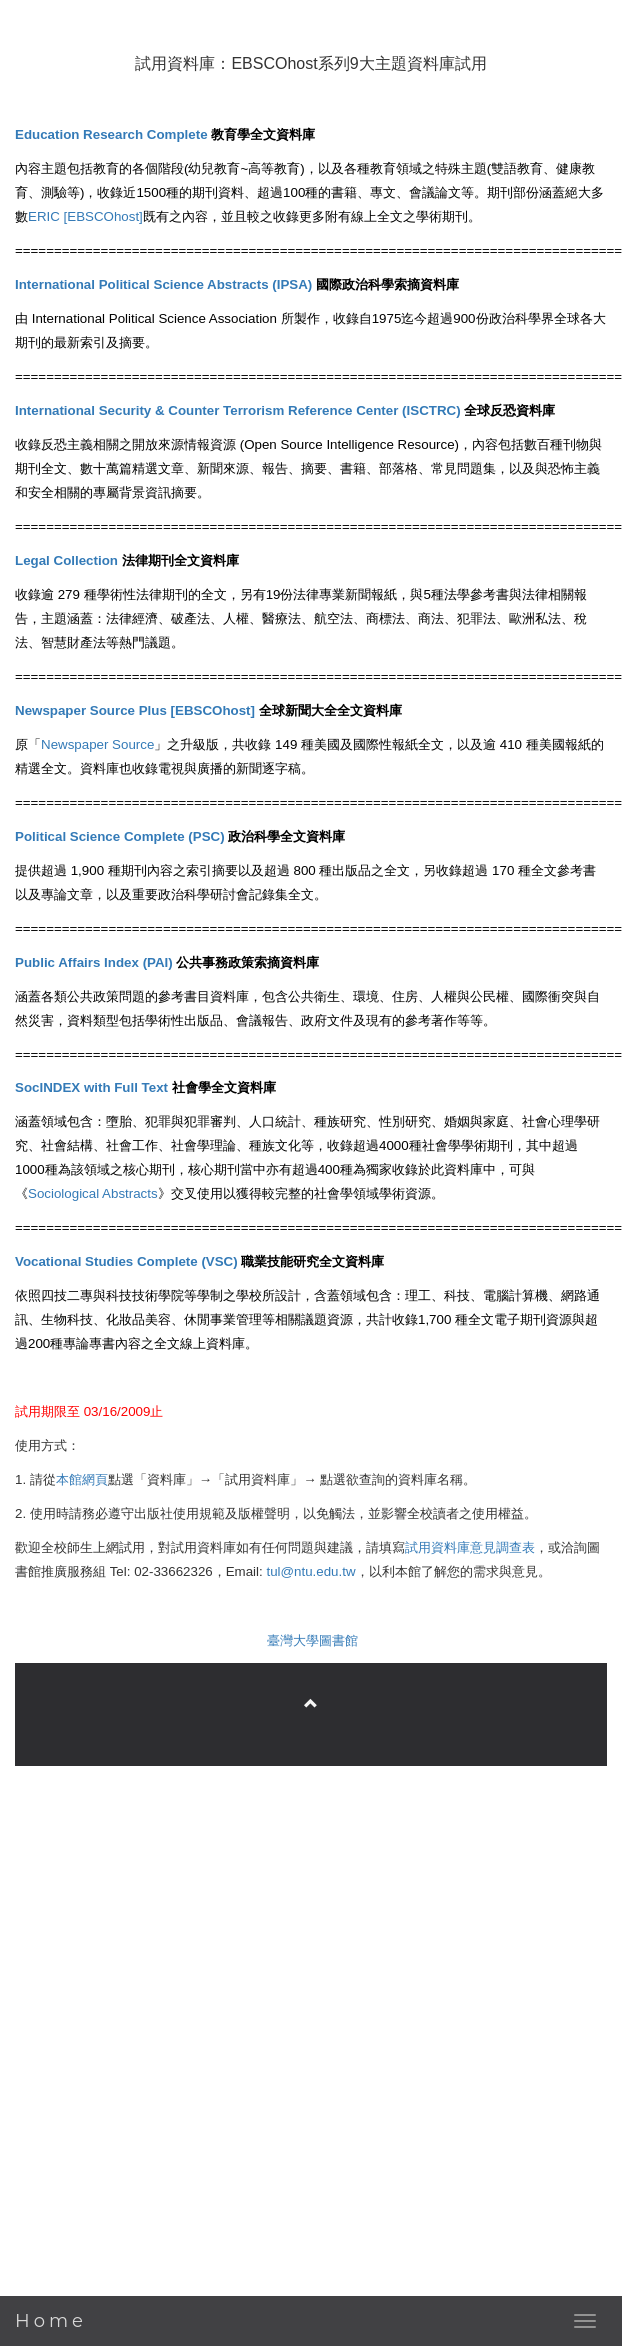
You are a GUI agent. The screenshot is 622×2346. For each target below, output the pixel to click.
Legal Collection (66, 560)
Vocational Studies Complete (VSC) (126, 1261)
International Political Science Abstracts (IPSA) (163, 284)
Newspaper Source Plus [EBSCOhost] (135, 710)
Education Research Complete (111, 134)
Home (51, 2321)
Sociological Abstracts (93, 1193)
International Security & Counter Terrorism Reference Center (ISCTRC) (238, 410)
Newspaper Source (97, 744)
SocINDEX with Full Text (91, 1087)
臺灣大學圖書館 (312, 1640)
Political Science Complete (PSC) (120, 836)
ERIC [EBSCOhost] (85, 216)
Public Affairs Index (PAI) (94, 962)
